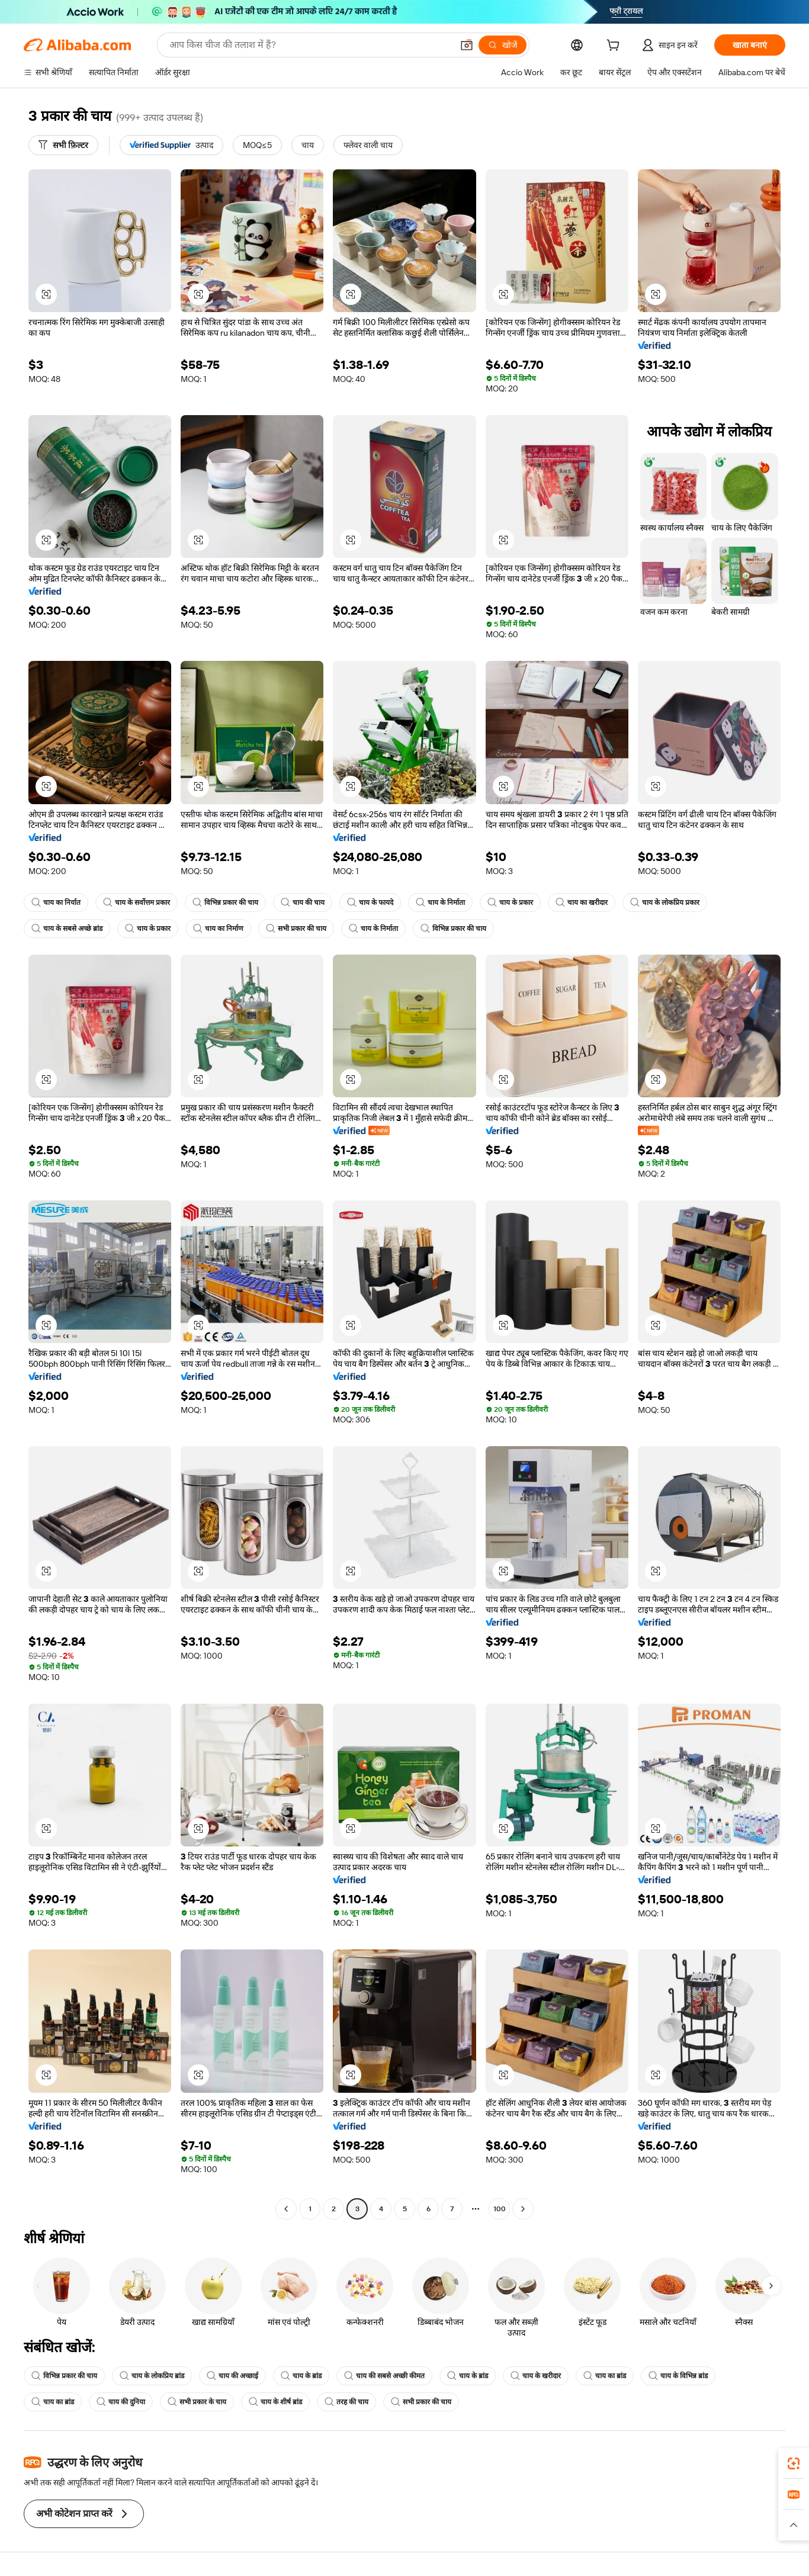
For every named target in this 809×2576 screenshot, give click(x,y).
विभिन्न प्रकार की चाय (225, 902)
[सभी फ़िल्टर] (63, 145)
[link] (793, 2463)
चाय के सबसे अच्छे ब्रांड (66, 928)
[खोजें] (503, 45)
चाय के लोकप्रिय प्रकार (664, 902)
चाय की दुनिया (121, 2402)
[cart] (615, 47)
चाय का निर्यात (56, 902)
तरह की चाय (346, 2402)
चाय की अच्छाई (232, 2376)
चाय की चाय (303, 902)
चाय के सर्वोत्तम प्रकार (136, 902)
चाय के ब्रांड (301, 2376)
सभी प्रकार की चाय (296, 928)
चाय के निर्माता (440, 902)
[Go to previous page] (286, 2209)
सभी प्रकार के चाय (197, 2402)
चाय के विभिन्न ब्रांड (678, 2376)
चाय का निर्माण (218, 928)
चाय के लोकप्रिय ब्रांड (152, 2376)
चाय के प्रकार (510, 902)
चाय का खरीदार (582, 902)
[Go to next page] (523, 2209)
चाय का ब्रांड (604, 2376)
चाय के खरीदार (536, 2376)
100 (499, 2209)
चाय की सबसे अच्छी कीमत (384, 2376)
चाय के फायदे (370, 902)
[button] (467, 45)
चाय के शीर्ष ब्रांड (275, 2402)
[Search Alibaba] (309, 45)
